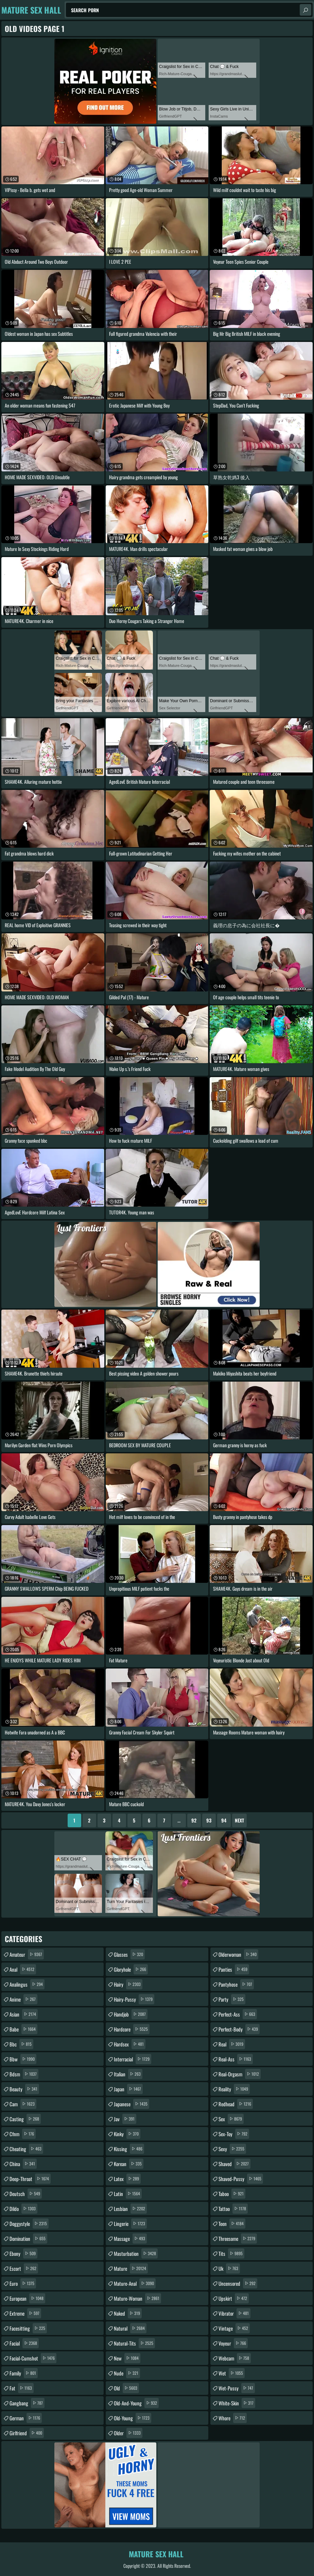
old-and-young (136, 2403)
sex (231, 2119)
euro (23, 2283)
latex (127, 2179)
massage (130, 2238)
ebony (23, 2253)
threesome (238, 2238)
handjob (130, 2014)
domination (28, 2238)
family (24, 2373)
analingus (27, 1984)
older (128, 2433)
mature (131, 2268)
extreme (25, 2313)
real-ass (236, 2059)
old (126, 2388)
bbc (21, 2044)
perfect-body (239, 2029)
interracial (132, 2059)
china (23, 2164)
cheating (26, 2149)
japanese (131, 2104)
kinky (127, 2134)
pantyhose (236, 1984)
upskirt (234, 2298)
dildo (23, 2208)
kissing (129, 2149)
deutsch (26, 2194)
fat (22, 2388)
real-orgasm (240, 2074)
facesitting (28, 2328)
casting (25, 2119)
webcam (235, 2358)
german (26, 2418)
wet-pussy (237, 2388)
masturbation (136, 2253)
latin (128, 2194)
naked (128, 2313)
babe (23, 2029)
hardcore (132, 2029)
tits (231, 2253)
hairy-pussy (134, 1999)
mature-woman (137, 2298)
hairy (128, 1984)
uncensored (238, 2283)
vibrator (234, 2313)
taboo (232, 2194)
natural (130, 2328)
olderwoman (238, 1954)
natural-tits (134, 2343)
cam (23, 2104)
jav (125, 2119)
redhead (236, 2104)
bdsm (24, 2074)
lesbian (130, 2208)
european (27, 2298)
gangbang (27, 2403)
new (127, 2358)
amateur (27, 1954)
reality (234, 2089)
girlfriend (27, 2433)
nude (127, 2373)
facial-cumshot (33, 2358)
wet (232, 2373)
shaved (234, 2164)
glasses (129, 1954)
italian (128, 2074)
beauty (24, 2089)
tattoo (233, 2208)
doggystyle (29, 2223)
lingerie (130, 2223)
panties (234, 1969)
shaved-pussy (241, 2179)
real (232, 2044)
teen (232, 2223)
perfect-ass (238, 2014)
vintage (234, 2328)
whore (233, 2418)
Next (239, 1820)
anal (23, 1969)
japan (128, 2089)
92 (193, 1820)
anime (23, 1999)
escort (24, 2268)
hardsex (129, 2044)
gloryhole (131, 1969)
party (232, 1999)
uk (229, 2268)
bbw (23, 2059)
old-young (132, 2418)
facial (24, 2343)
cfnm (23, 2134)
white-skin (237, 2403)
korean (128, 2164)
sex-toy (234, 2134)
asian (24, 2014)
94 (223, 1820)
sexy (232, 2149)
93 (208, 1820)
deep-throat (30, 2179)
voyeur (233, 2343)
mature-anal (135, 2283)
